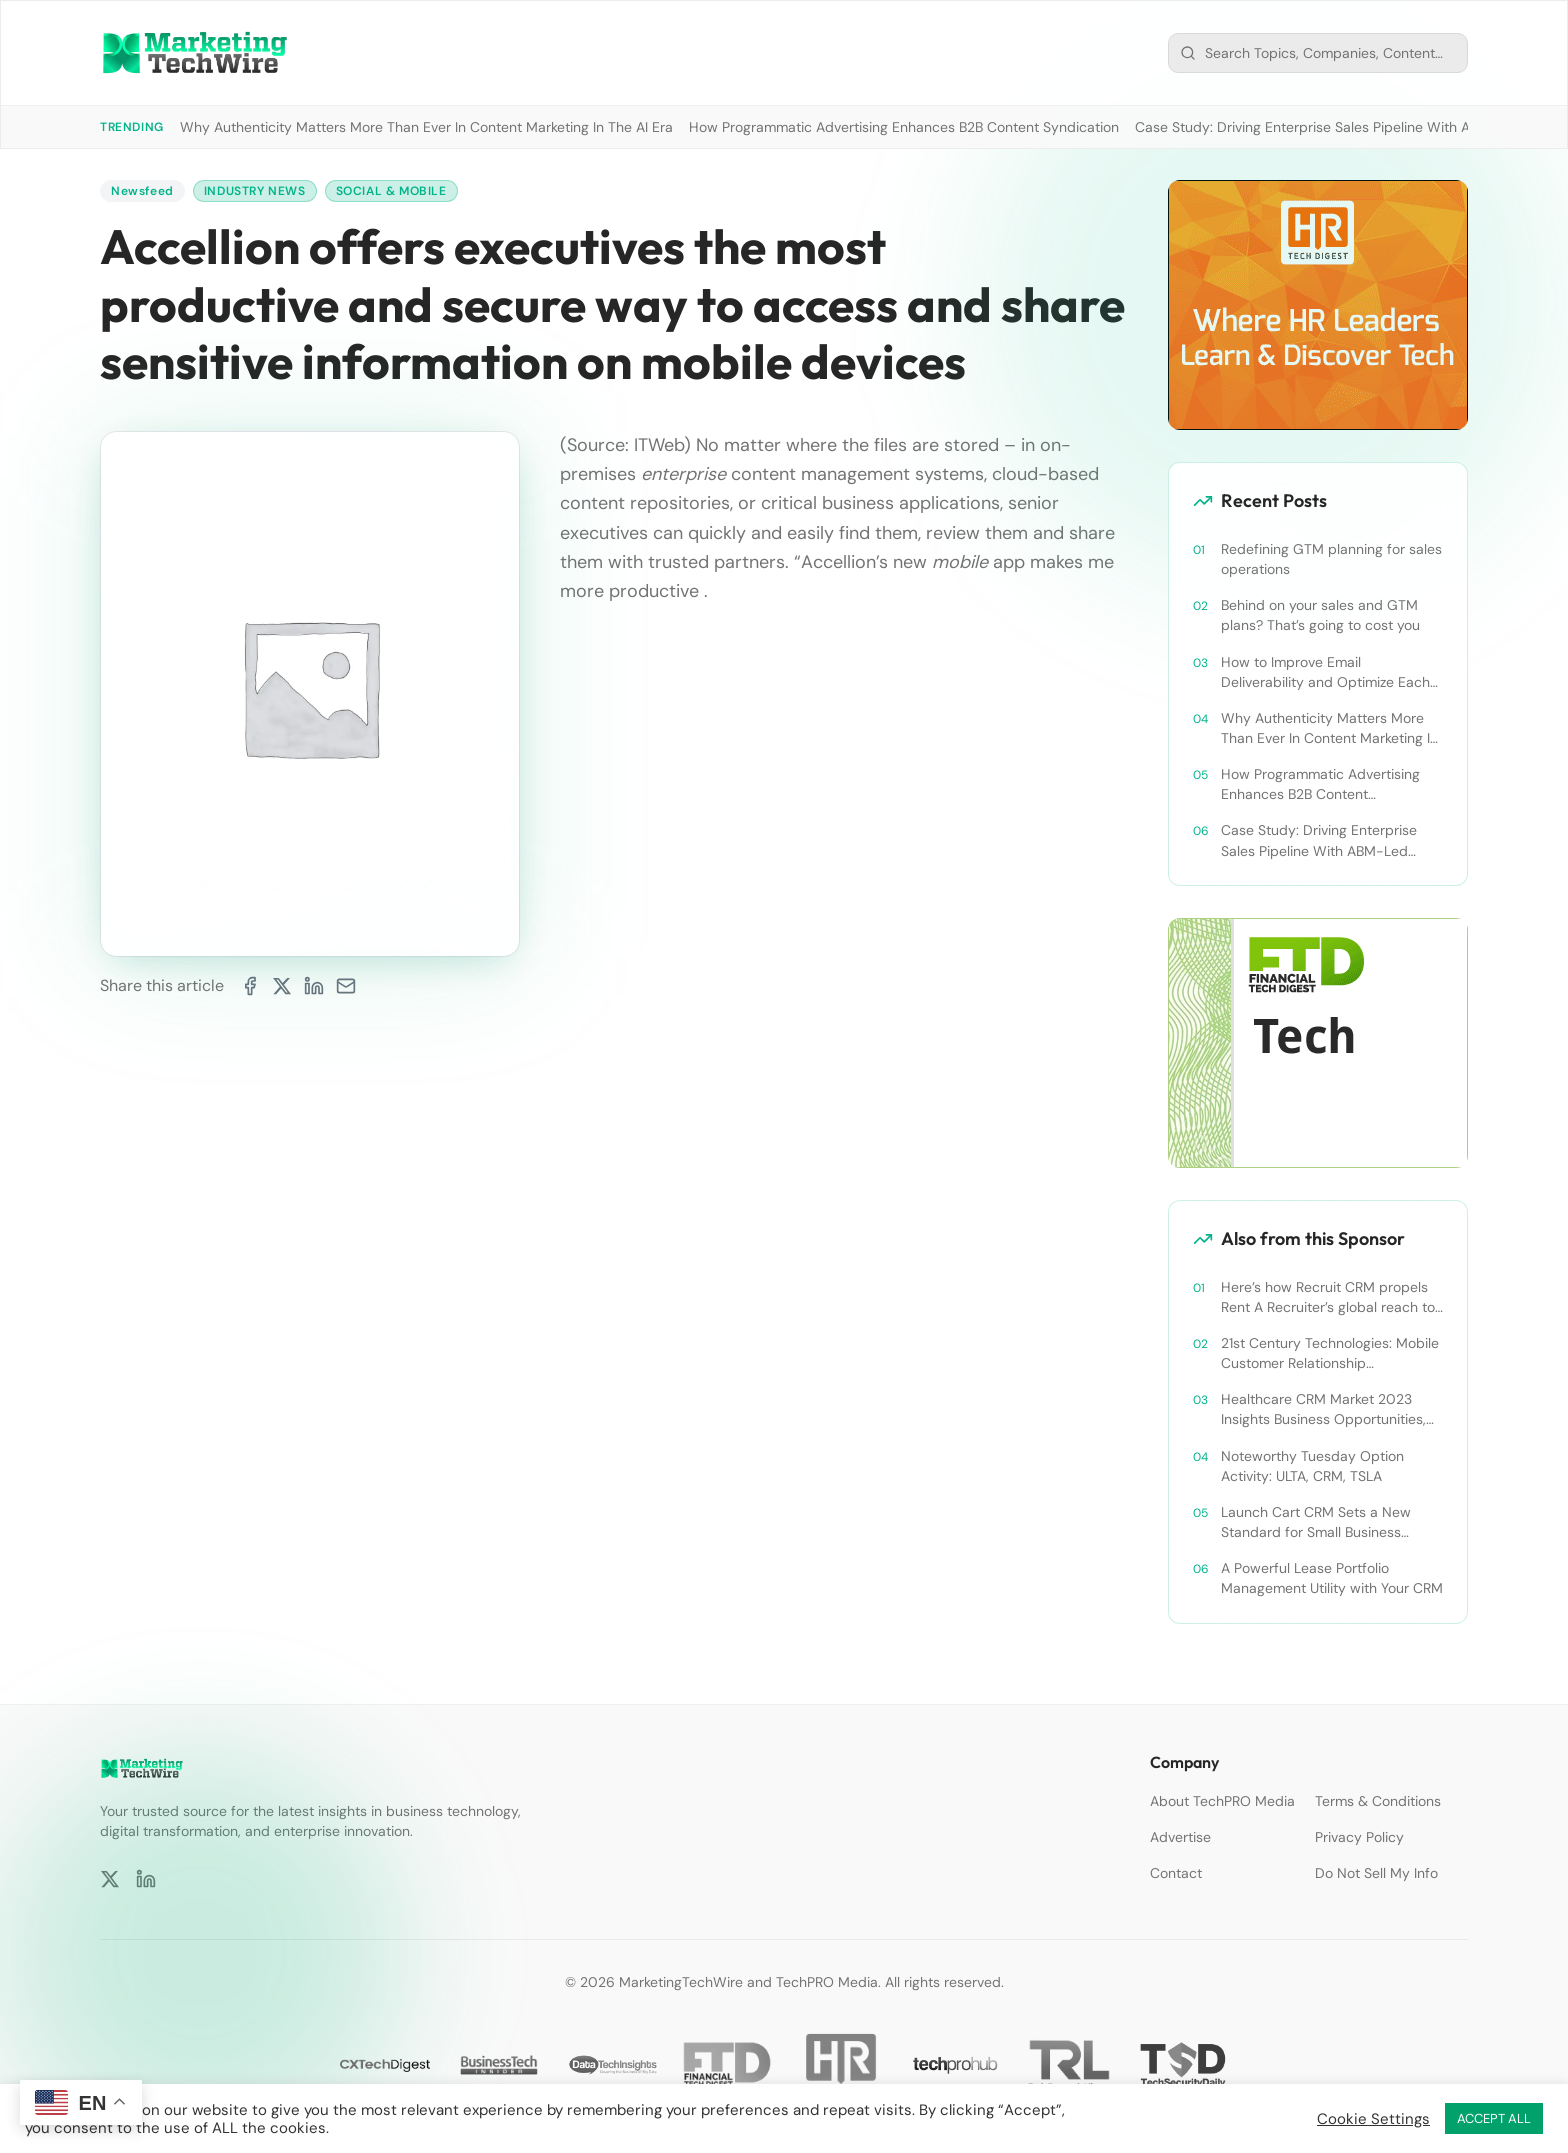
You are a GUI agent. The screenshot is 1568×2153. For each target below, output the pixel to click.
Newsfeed (142, 191)
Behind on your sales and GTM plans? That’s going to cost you (1320, 615)
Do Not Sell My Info (1376, 1873)
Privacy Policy (1359, 1837)
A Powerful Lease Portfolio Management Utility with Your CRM (1332, 1578)
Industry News (255, 191)
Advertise (1180, 1837)
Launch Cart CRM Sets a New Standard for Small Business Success (1316, 1522)
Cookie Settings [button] (1373, 2119)
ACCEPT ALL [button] (1494, 2118)
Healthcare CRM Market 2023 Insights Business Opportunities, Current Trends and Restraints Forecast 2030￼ (1323, 1409)
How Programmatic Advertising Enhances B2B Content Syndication (904, 127)
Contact (1176, 1873)
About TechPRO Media (1222, 1801)
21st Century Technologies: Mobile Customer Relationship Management (1330, 1353)
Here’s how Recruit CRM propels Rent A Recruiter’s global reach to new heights (1328, 1297)
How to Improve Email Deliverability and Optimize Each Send (1325, 672)
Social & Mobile (391, 191)
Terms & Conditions (1378, 1801)
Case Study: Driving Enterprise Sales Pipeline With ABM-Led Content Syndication (1319, 840)
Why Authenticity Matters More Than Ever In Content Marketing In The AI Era (426, 127)
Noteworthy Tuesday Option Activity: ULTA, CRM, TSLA (1312, 1466)
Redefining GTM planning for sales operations (1331, 559)
